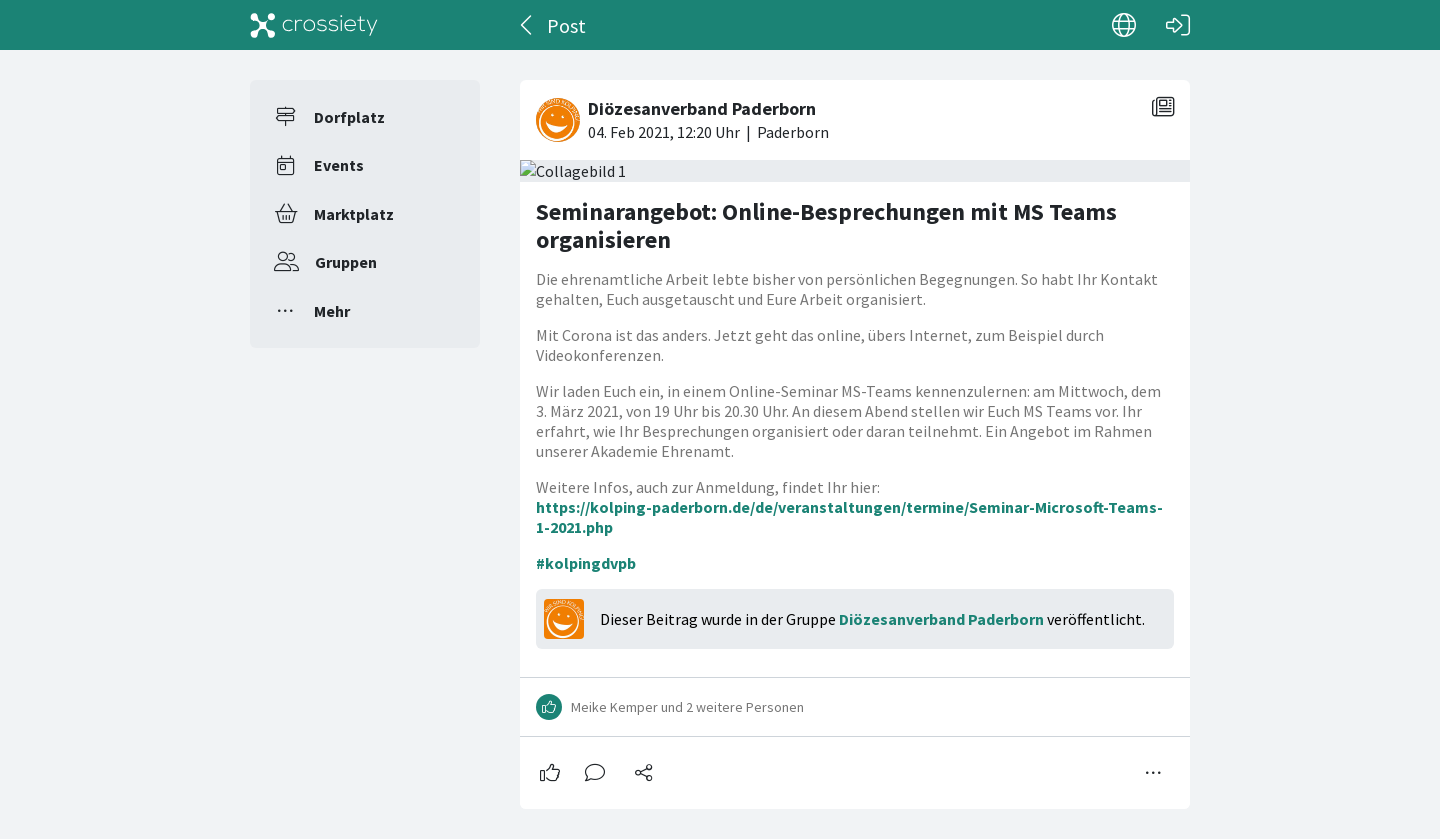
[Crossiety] (314, 25)
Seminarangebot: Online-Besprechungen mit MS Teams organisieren (826, 225)
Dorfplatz (349, 117)
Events (339, 165)
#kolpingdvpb (586, 563)
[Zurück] (527, 25)
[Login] (1178, 25)
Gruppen (346, 262)
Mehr (332, 311)
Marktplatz (354, 214)
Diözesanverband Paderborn (941, 619)
